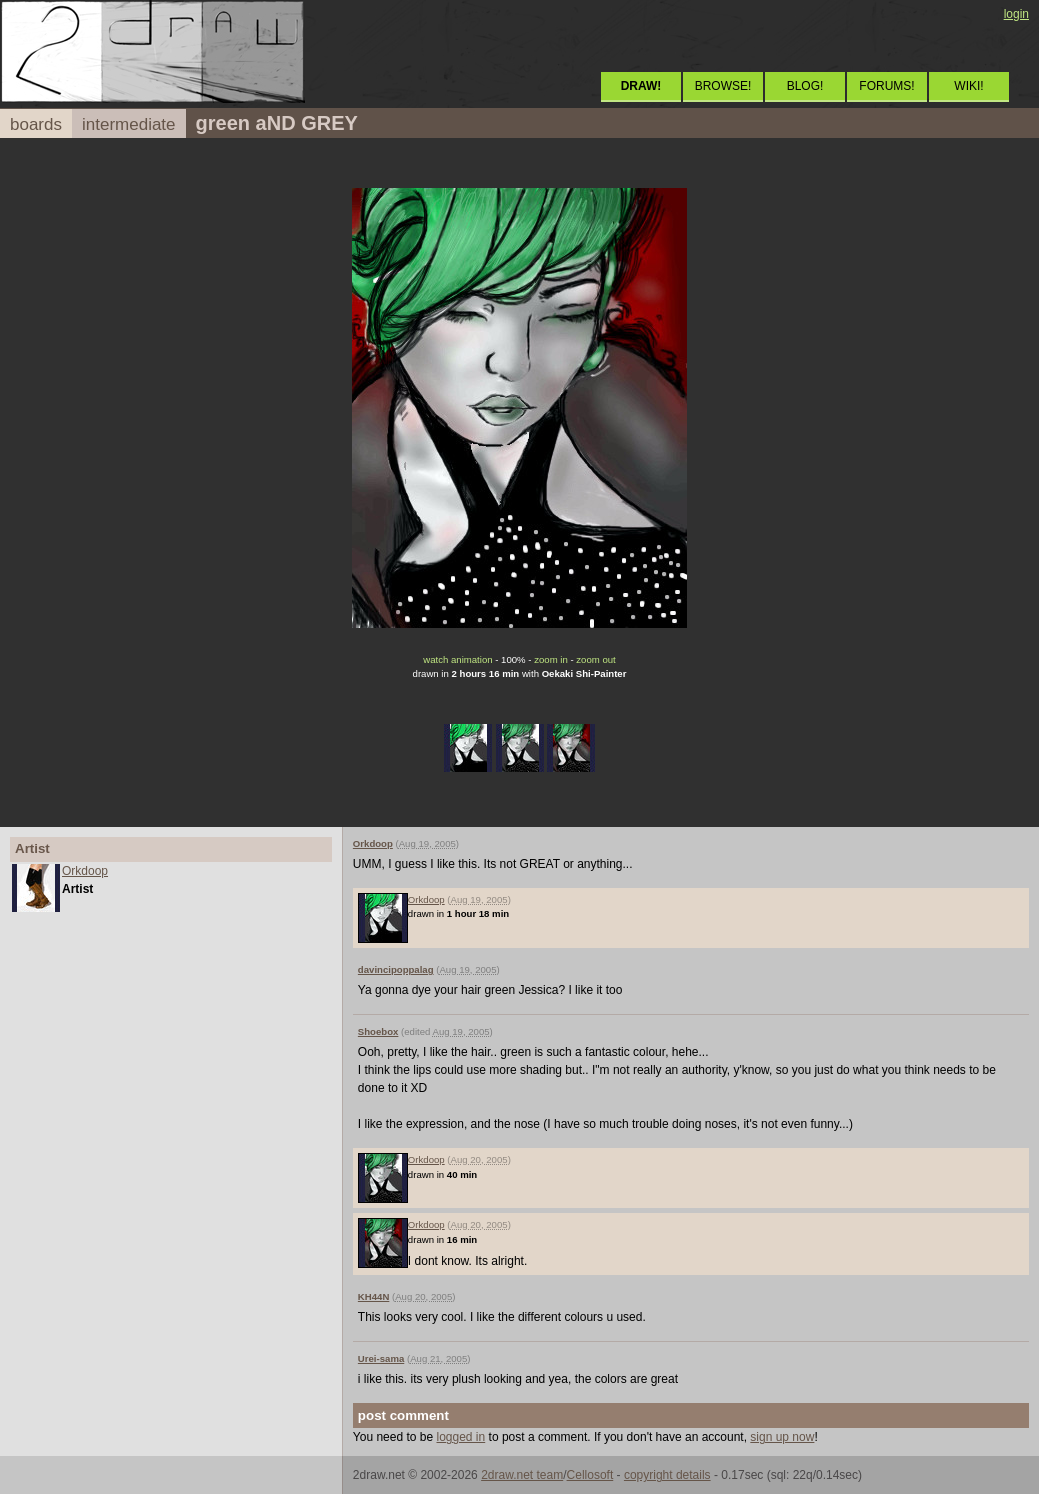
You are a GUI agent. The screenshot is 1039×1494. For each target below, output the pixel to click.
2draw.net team (522, 1475)
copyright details (667, 1475)
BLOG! (805, 86)
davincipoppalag (396, 969)
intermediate (129, 124)
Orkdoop (85, 871)
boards (36, 124)
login (1016, 14)
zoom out (595, 659)
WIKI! (968, 86)
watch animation (457, 659)
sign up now (782, 1437)
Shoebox (378, 1031)
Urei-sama (381, 1358)
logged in (461, 1437)
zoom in (551, 659)
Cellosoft (590, 1475)
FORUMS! (886, 86)
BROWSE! (723, 86)
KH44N (373, 1296)
